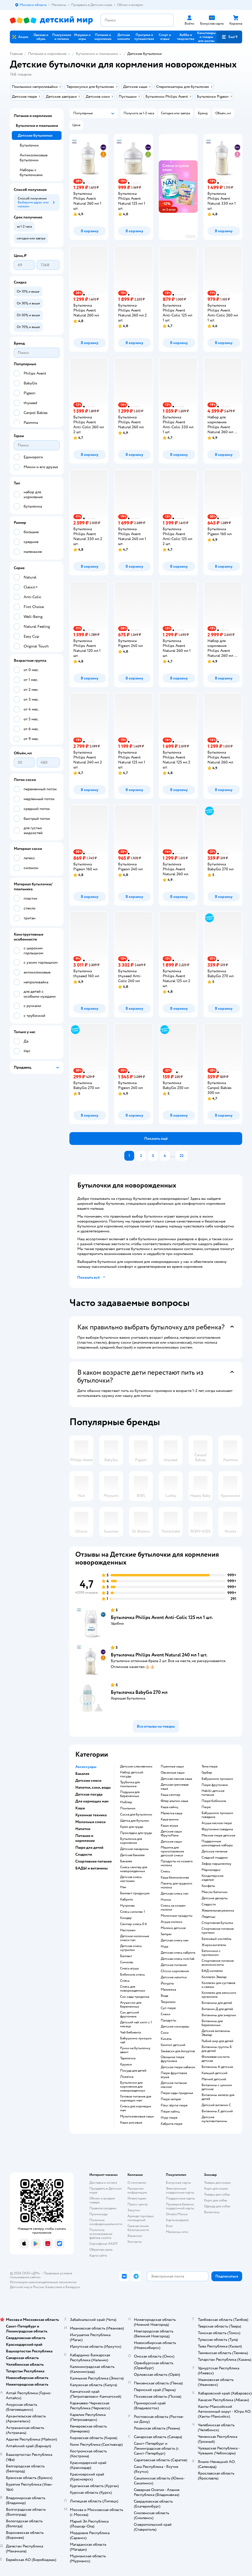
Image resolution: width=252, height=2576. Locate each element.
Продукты (168, 2020)
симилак (126, 1962)
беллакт (126, 1956)
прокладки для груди (136, 1833)
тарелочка (127, 2058)
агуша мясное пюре (217, 1823)
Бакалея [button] (82, 1773)
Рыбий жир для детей (217, 2041)
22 (182, 1155)
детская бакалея (132, 1855)
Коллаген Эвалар (214, 1977)
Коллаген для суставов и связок (218, 1985)
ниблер (126, 1802)
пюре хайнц (170, 2112)
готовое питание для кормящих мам (135, 2098)
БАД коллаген (212, 1971)
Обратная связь (100, 2249)
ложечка (126, 2077)
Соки (165, 2033)
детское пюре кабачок (178, 2067)
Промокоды (98, 2214)
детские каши (171, 1842)
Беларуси (72, 2287)
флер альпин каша (174, 1801)
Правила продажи (102, 2208)
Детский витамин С (216, 2105)
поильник (128, 1808)
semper (166, 1934)
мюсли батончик (215, 1892)
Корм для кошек (216, 2188)
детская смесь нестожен (131, 1879)
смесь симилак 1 (132, 1912)
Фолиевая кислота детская (215, 2059)
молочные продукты (176, 1916)
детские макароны (134, 1849)
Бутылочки (29, 145)
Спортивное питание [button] (93, 1861)
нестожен (128, 1930)
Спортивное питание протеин (218, 1931)
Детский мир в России (27, 2287)
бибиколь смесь (132, 1975)
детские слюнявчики (136, 1766)
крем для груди (131, 1827)
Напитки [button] (82, 1828)
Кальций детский (214, 2073)
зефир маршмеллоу (216, 1864)
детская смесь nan (175, 1894)
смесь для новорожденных (132, 1989)
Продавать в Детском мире (105, 2190)
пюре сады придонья (177, 2093)
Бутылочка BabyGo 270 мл (139, 1692)
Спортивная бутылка (217, 1923)
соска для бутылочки (136, 1814)
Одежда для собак (217, 2206)
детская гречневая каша (175, 1787)
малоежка (168, 1990)
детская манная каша (176, 1779)
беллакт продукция (134, 1893)
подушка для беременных (130, 1794)
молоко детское (173, 1928)
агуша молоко (171, 1922)
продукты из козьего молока (177, 1863)
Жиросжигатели (214, 1945)
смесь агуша (129, 1968)
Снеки (165, 2014)
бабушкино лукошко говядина (217, 1815)
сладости (209, 1904)
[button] (229, 37)
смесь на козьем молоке (173, 1908)
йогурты (167, 1983)
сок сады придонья (134, 1997)
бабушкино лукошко (217, 1779)
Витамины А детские (217, 2067)
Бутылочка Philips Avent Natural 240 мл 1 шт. (159, 1655)
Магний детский (214, 2079)
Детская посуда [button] (88, 1794)
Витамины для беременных (212, 2023)
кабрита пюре (171, 2124)
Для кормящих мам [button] (92, 1801)
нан (123, 1887)
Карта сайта (98, 2255)
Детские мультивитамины (214, 2119)
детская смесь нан (175, 1940)
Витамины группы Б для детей (217, 2049)
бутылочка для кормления (131, 1841)
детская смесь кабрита (178, 1953)
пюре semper (171, 2099)
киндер (126, 1918)
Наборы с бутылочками (31, 172)
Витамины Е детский (217, 2111)
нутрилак (127, 1906)
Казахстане (53, 2287)
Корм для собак (215, 2200)
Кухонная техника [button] (91, 1815)
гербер (207, 1773)
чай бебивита (130, 2032)
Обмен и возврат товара (102, 2200)
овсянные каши (173, 1773)
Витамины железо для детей (218, 2097)
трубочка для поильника (130, 1784)
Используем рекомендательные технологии (43, 2282)
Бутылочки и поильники (97, 53)
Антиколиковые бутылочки (33, 158)
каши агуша (169, 1826)
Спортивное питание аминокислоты (218, 1963)
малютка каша (171, 1813)
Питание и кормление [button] (85, 1838)
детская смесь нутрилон (131, 1948)
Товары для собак (217, 2194)
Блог (169, 2226)
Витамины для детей (217, 2003)
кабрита (126, 1899)
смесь (124, 1981)
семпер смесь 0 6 (133, 1924)
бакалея (126, 1861)
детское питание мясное (174, 2085)
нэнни (166, 1900)
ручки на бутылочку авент (135, 2050)
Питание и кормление (47, 53)
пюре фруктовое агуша (174, 2075)
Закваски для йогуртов (178, 2051)
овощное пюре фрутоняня (172, 2059)
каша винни (170, 1819)
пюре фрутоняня (215, 1785)
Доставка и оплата (103, 2182)
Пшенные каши (172, 1766)
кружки (126, 2064)
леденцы (208, 1917)
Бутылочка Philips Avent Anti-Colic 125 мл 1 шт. (162, 1617)
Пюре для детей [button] (89, 1847)
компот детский (173, 2045)
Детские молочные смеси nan (134, 1938)
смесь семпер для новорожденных (133, 1869)
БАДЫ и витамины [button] (91, 1868)
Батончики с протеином (211, 1953)
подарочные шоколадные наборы (217, 1843)
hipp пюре (169, 2118)
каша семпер (170, 1795)
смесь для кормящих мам (135, 2108)
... (173, 1155)
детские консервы (175, 2027)
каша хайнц (169, 1807)
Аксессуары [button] (85, 1766)
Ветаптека (211, 2212)
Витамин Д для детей (217, 2009)
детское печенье (214, 1851)
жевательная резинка (218, 1911)
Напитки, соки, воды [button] (93, 1787)
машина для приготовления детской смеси (172, 1851)
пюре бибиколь (214, 1801)
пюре (206, 1807)
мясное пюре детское (218, 1835)
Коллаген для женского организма (219, 1995)
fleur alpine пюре (174, 2105)
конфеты (208, 1886)
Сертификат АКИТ (103, 2244)
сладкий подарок (215, 1858)
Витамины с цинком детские (217, 2087)
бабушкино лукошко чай (136, 2040)
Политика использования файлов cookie (100, 2234)
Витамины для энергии (219, 2015)
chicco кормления (175, 1971)
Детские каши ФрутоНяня (171, 1833)
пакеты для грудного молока (176, 1885)
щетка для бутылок (134, 1821)
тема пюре (210, 1766)
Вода (164, 1996)
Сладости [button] (83, 1854)
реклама (191, 236)
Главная (16, 53)
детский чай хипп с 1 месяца (136, 2024)
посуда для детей (133, 2071)
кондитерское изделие (212, 1878)
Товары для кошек (217, 2182)
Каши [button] (80, 1808)
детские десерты (215, 1898)
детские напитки (174, 1977)
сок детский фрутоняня (129, 2014)
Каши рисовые (131, 2123)
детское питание (174, 1965)
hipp (164, 1947)
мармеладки (211, 1870)
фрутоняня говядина (217, 1829)
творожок (168, 2002)
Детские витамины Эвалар (216, 2033)
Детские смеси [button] (88, 1780)
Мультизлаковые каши (137, 2116)
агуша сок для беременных (130, 2005)
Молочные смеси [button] (90, 1821)
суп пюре (168, 2008)
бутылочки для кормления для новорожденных (132, 2087)
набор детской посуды (131, 1774)
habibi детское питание (213, 1793)
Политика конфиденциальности (105, 2222)
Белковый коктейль (216, 1939)
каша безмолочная (175, 1878)
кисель (166, 2039)
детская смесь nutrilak (178, 1959)
